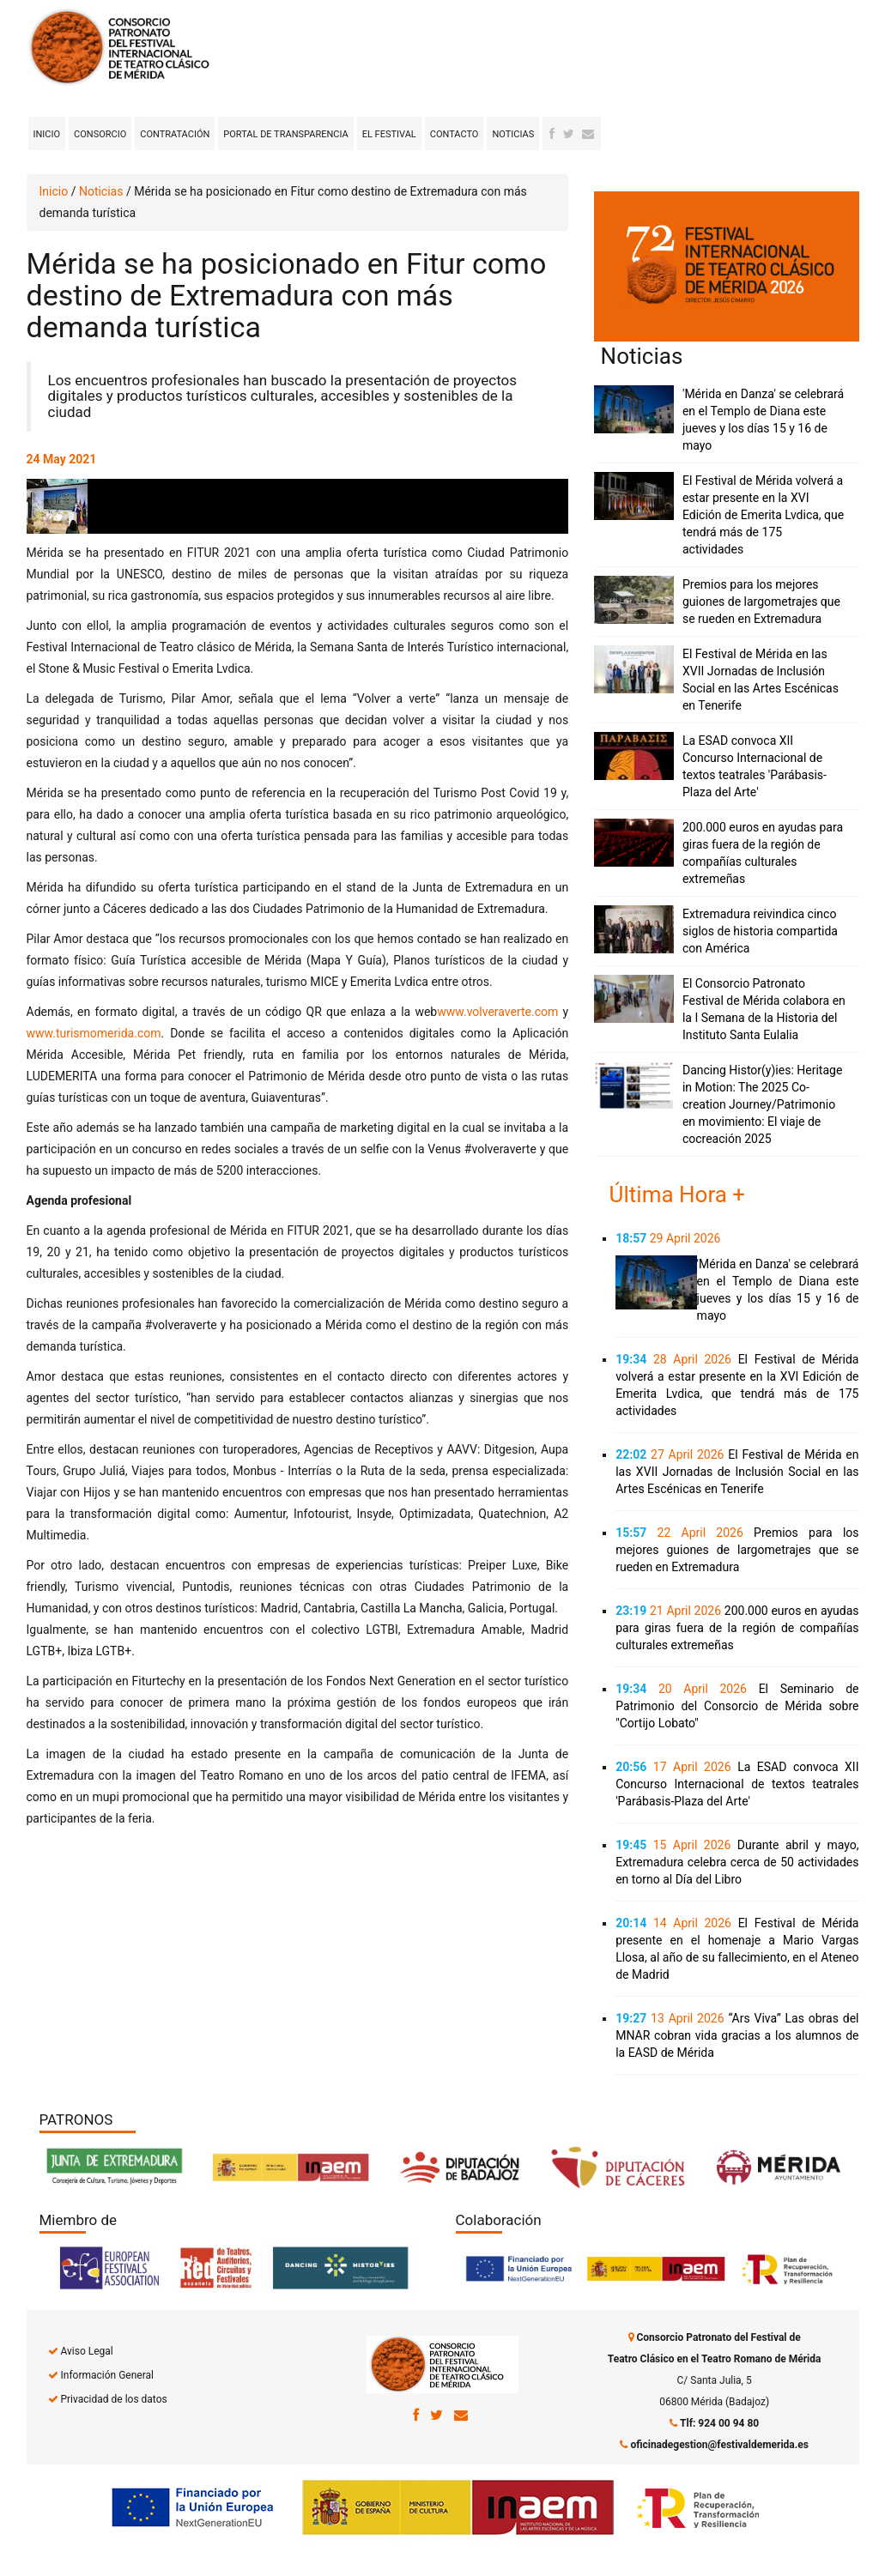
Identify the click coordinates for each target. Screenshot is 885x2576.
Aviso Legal (86, 2351)
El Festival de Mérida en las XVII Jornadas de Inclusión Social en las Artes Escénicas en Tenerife (736, 1472)
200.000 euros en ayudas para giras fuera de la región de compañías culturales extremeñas (736, 1628)
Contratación (174, 134)
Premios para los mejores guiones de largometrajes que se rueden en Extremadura (761, 601)
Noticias (513, 134)
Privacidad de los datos (113, 2399)
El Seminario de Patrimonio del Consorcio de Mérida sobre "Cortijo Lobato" (736, 1706)
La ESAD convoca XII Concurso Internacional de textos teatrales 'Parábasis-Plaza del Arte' (736, 1784)
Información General (106, 2375)
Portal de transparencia (285, 134)
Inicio (47, 134)
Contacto (454, 134)
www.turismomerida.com (94, 1033)
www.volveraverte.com (497, 1012)
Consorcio (100, 134)
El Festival (389, 134)
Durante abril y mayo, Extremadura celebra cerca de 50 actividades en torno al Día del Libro (736, 1862)
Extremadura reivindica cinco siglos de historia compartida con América (760, 931)
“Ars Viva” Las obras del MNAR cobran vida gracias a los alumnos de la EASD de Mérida (736, 2035)
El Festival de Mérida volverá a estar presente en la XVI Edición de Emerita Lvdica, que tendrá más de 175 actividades (763, 515)
